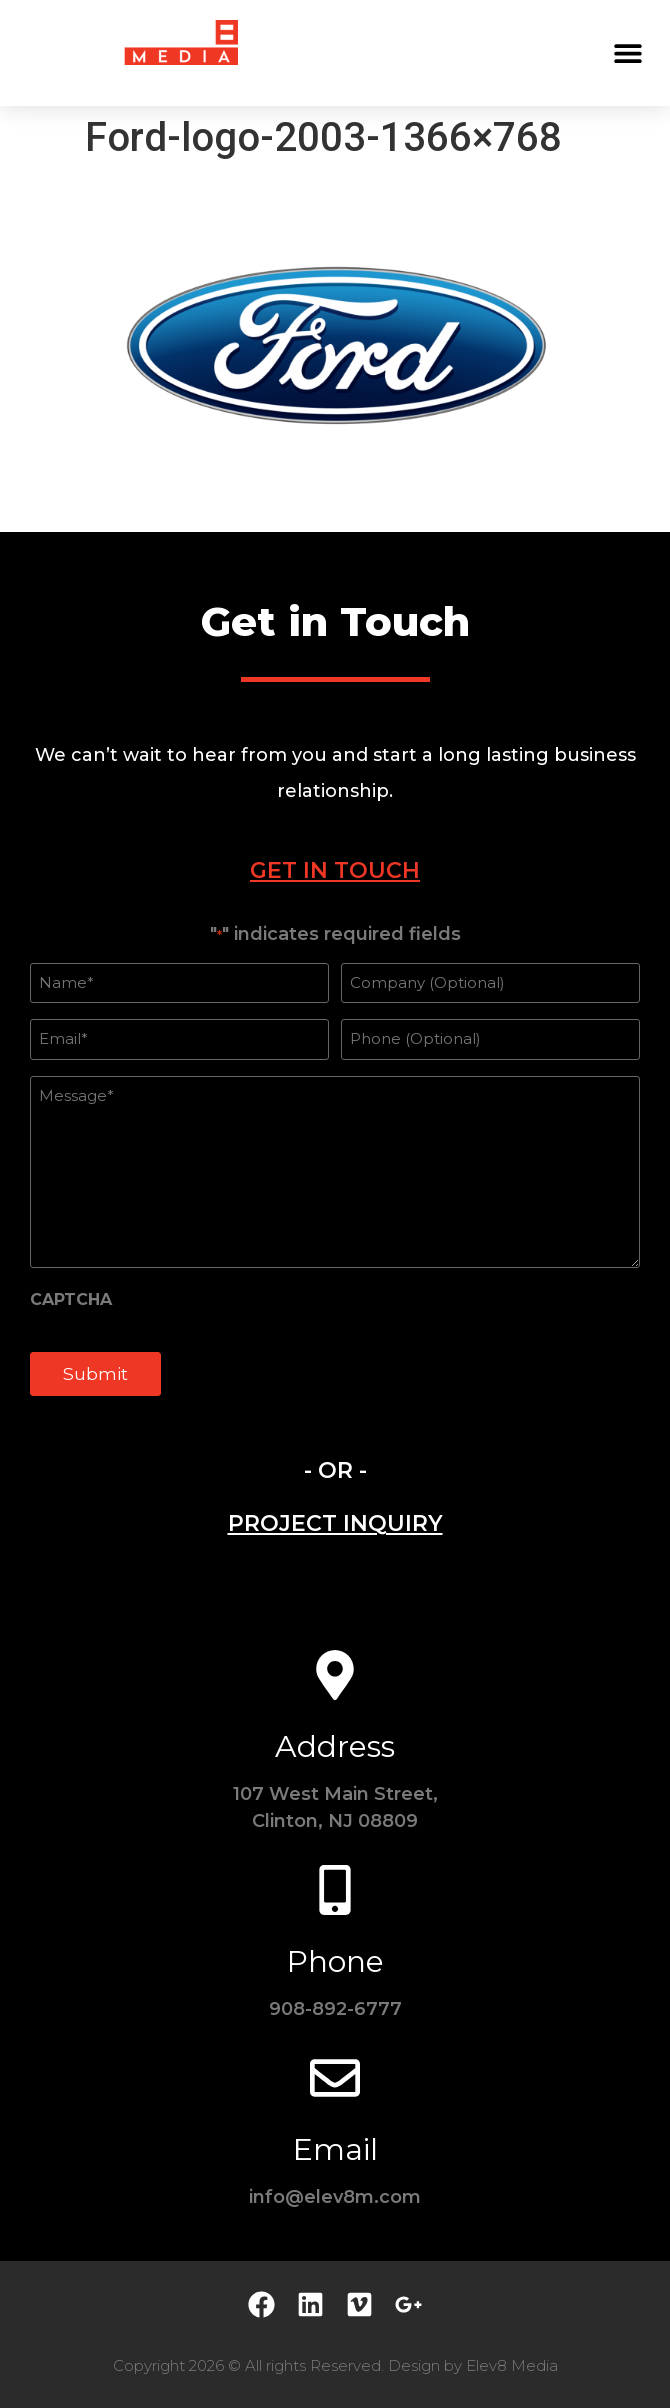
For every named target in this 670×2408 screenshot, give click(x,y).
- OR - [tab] (335, 1470)
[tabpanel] (335, 1171)
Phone (335, 1961)
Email (335, 2149)
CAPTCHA (71, 1300)
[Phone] (335, 1890)
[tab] (335, 870)
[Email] (335, 2078)
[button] (627, 52)
